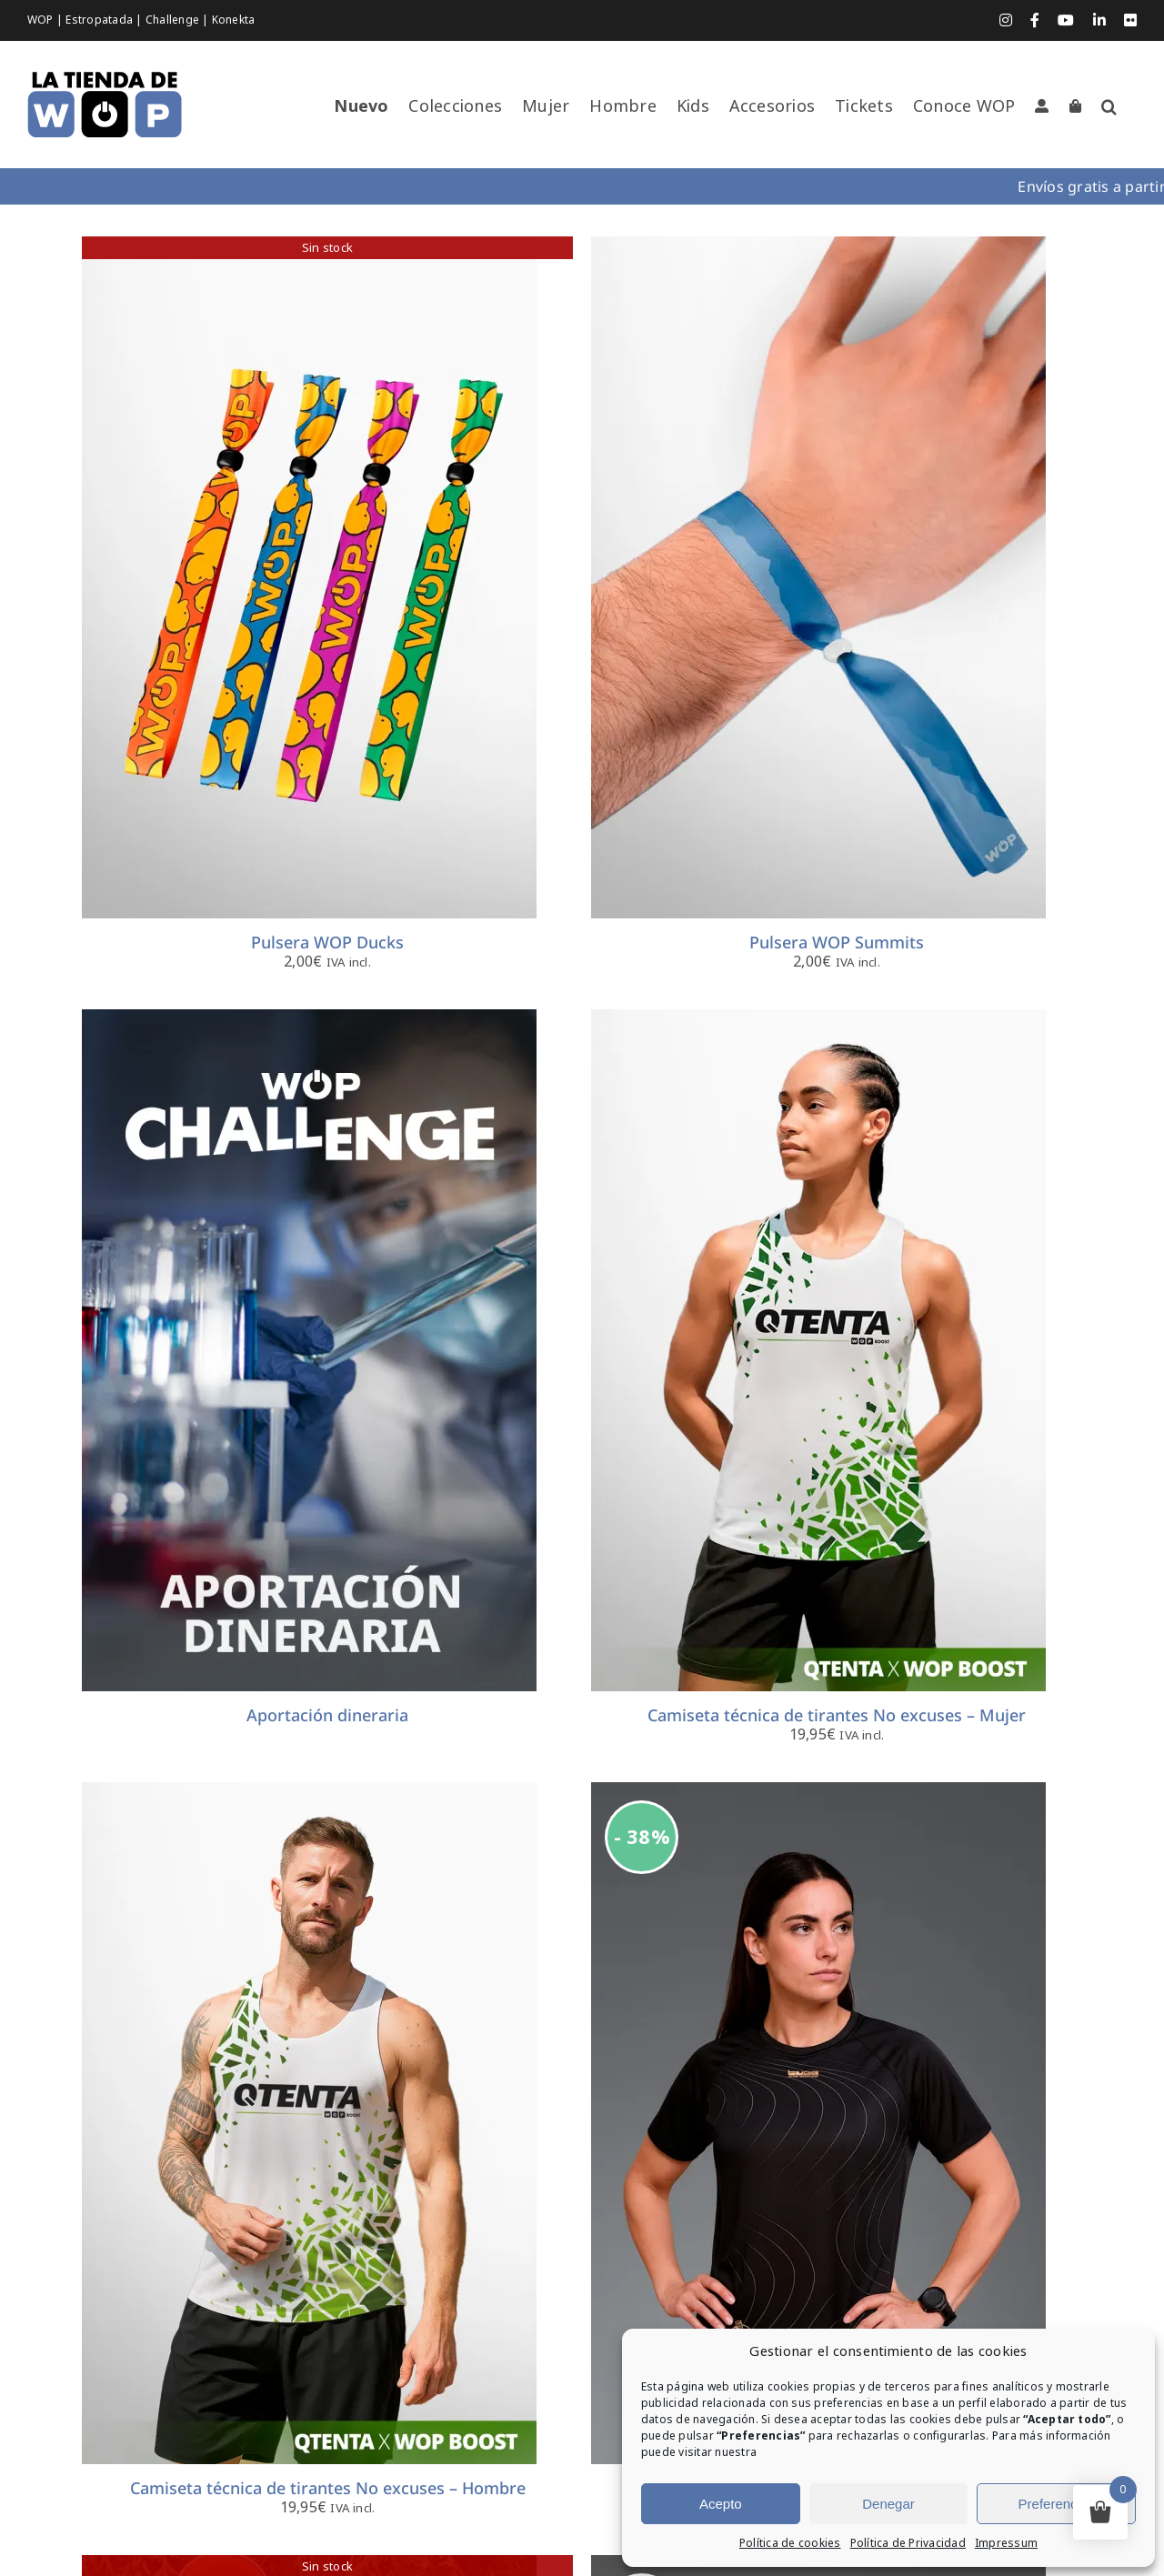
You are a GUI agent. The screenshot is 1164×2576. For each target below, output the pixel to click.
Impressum (1006, 2543)
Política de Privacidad (908, 2543)
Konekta (234, 20)
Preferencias (1056, 2503)
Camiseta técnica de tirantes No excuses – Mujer (836, 1715)
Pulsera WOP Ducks (327, 942)
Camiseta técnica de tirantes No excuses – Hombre (328, 2488)
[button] (1109, 106)
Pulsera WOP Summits (836, 942)
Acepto (720, 2503)
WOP (41, 20)
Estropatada (100, 20)
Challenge (174, 20)
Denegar (888, 2503)
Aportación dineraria (327, 1715)
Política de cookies (790, 2543)
